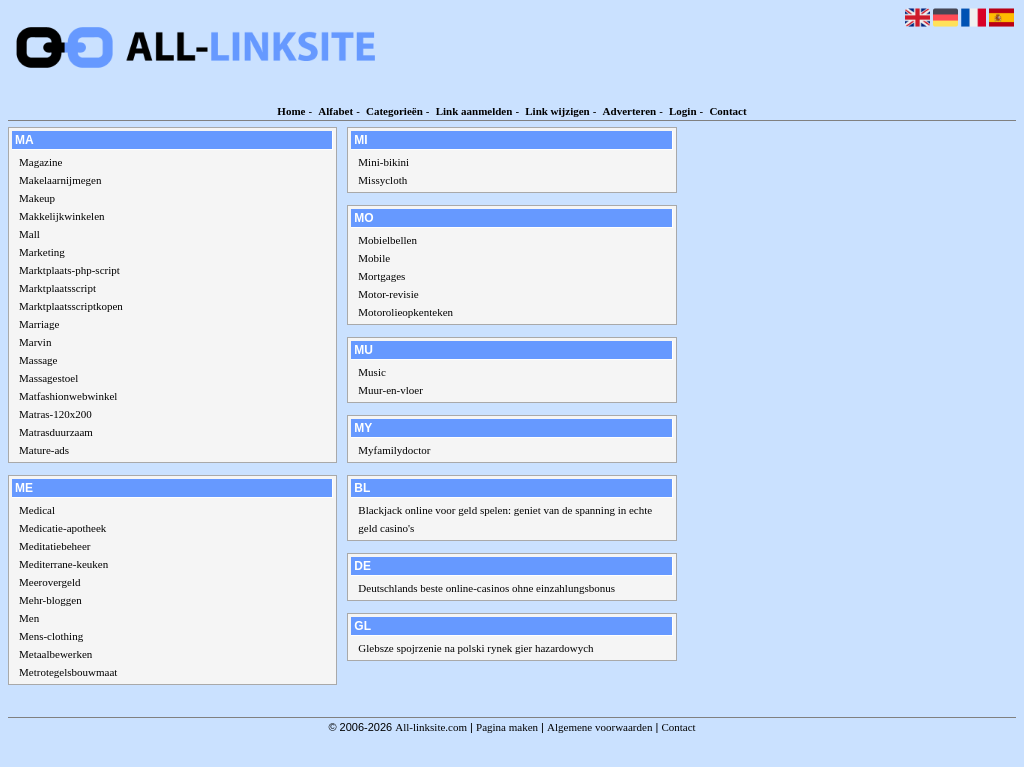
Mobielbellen (387, 240)
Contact (727, 111)
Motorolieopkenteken (405, 312)
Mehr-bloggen (50, 600)
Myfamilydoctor (394, 450)
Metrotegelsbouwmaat (68, 672)
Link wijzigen (557, 111)
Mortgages (381, 276)
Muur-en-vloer (390, 390)
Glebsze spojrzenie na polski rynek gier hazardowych (475, 648)
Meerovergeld (50, 582)
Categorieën (394, 111)
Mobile (374, 258)
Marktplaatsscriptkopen (71, 306)
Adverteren (630, 111)
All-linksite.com (431, 727)
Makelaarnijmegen (60, 180)
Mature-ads (44, 450)
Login (683, 111)
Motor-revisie (388, 294)
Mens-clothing (51, 636)
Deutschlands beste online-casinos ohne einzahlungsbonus (486, 588)
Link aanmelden (474, 111)
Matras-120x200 (55, 414)
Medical (37, 510)
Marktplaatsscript (57, 288)
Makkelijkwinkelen (62, 216)
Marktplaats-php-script (69, 270)
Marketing (42, 252)
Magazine (40, 162)
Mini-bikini (383, 162)
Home (291, 111)
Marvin (35, 342)
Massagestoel (48, 378)
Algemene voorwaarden (599, 727)
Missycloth (382, 180)
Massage (38, 360)
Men (29, 618)
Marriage (39, 324)
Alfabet (335, 111)
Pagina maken (507, 727)
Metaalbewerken (55, 654)
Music (372, 372)
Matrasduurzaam (56, 432)
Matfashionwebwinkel (68, 396)
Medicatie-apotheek (62, 528)
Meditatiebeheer (54, 546)
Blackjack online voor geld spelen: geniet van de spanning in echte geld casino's (505, 519)
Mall (29, 234)
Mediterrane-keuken (63, 564)
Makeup (37, 198)
